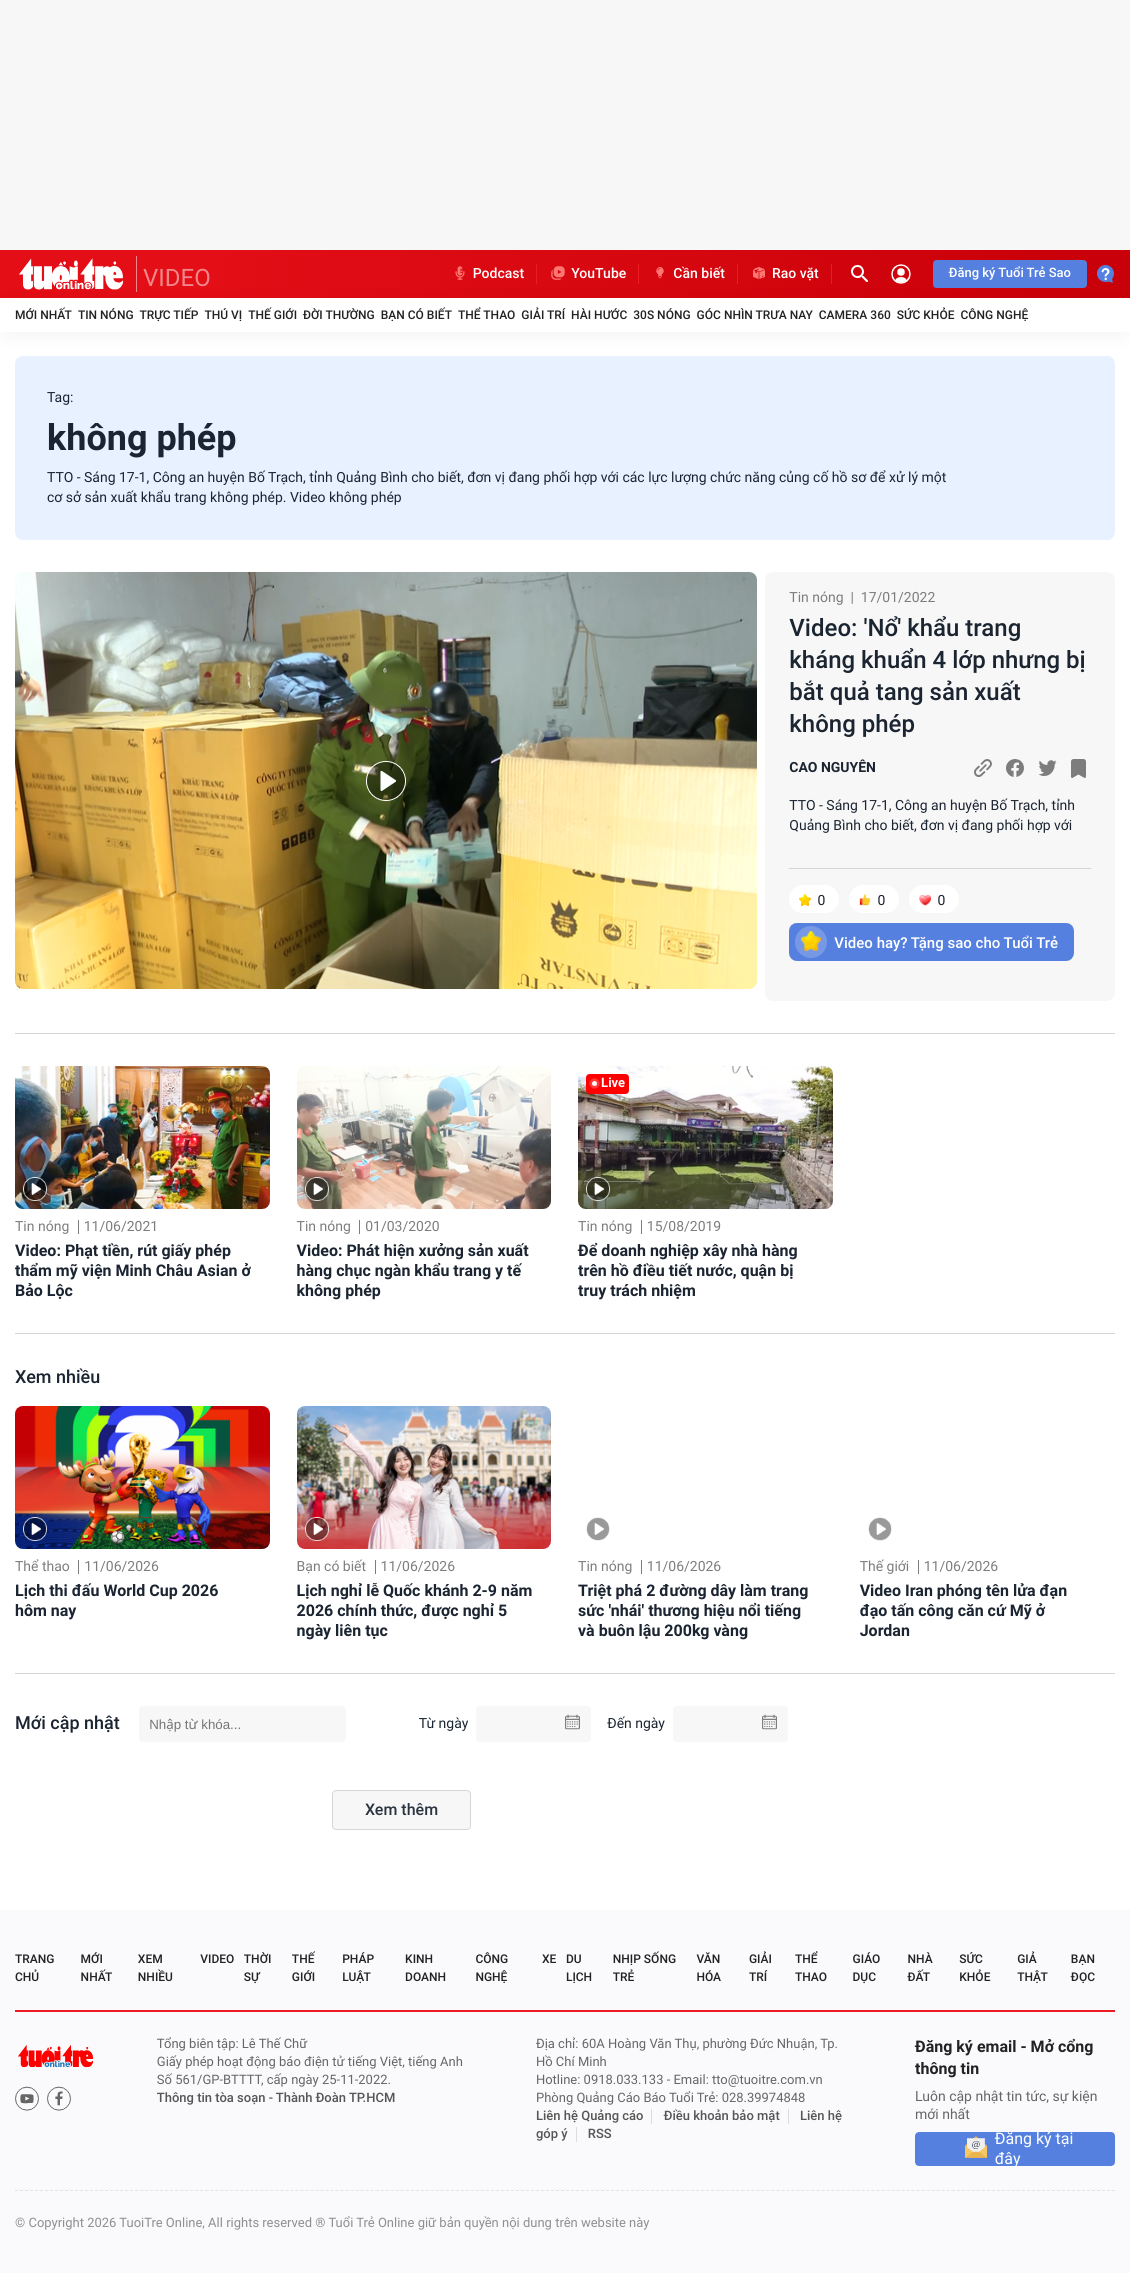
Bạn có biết (416, 315)
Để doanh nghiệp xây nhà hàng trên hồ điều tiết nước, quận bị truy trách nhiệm (687, 1270)
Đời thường (339, 315)
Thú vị (223, 315)
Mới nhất (43, 315)
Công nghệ (994, 315)
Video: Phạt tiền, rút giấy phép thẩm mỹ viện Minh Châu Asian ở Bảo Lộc (133, 1270)
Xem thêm (401, 1809)
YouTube (587, 274)
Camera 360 (855, 315)
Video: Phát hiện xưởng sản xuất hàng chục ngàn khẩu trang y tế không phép (413, 1270)
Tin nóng (106, 315)
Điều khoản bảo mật (722, 2116)
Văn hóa (708, 1968)
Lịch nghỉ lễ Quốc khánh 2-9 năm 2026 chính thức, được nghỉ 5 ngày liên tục (415, 1610)
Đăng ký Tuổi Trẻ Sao (1010, 273)
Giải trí (543, 315)
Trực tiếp (169, 315)
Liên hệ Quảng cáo (590, 2116)
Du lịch (579, 1968)
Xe (549, 1959)
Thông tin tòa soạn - (216, 2098)
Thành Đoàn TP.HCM (335, 2098)
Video (217, 1959)
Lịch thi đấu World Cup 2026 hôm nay (116, 1600)
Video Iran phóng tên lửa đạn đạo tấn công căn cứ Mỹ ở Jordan (963, 1610)
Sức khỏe (926, 315)
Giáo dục (867, 1968)
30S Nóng (661, 315)
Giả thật (1032, 1968)
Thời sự (258, 1968)
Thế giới (272, 315)
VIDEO (177, 278)
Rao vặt (784, 274)
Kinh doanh (425, 1968)
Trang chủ (34, 1968)
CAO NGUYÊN (832, 768)
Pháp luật (358, 1968)
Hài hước (599, 315)
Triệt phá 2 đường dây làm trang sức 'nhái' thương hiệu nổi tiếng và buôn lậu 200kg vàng (693, 1610)
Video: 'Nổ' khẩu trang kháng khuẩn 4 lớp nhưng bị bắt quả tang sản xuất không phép (937, 676)
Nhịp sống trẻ (644, 1968)
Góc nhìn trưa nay (755, 315)
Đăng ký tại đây (1034, 2149)
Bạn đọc (1083, 1968)
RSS (600, 2134)
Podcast (488, 274)
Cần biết (688, 274)
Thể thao (486, 315)
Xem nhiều (57, 1377)
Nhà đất (919, 1968)
